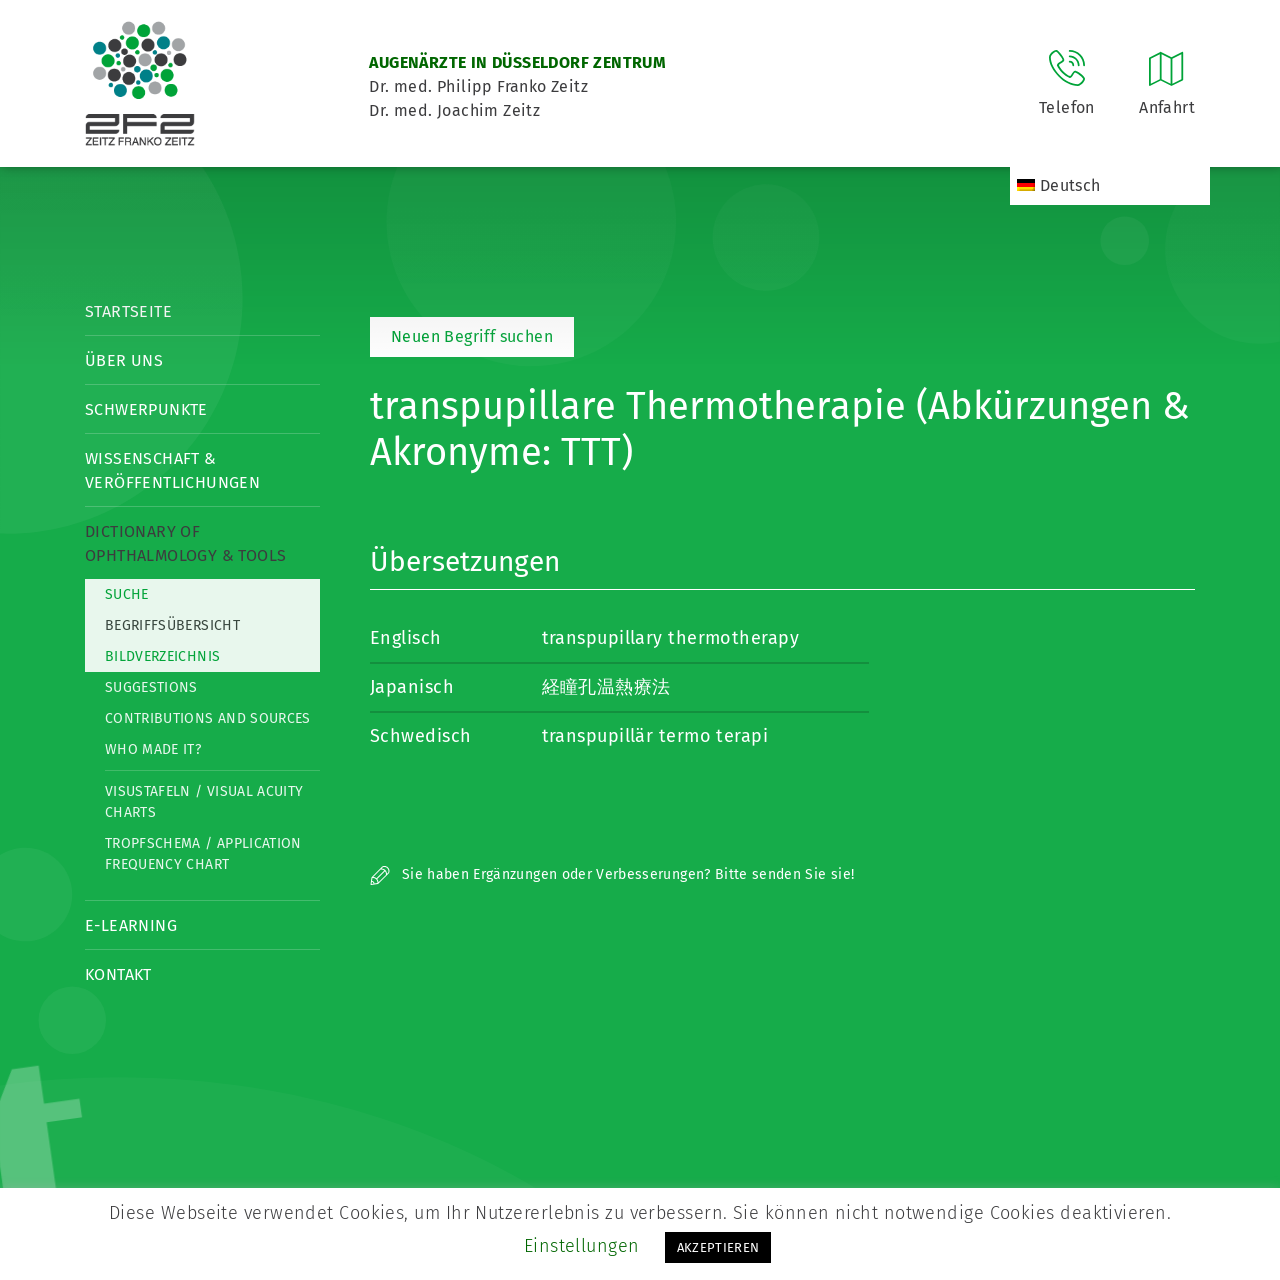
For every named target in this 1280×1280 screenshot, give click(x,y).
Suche (127, 594)
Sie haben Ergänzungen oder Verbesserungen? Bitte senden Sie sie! (612, 874)
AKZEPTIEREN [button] (718, 1247)
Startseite (128, 311)
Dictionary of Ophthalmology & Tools (185, 543)
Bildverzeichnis (162, 656)
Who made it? (153, 749)
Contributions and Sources (208, 718)
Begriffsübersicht (172, 625)
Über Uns (124, 360)
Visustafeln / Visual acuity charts (204, 802)
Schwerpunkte (146, 409)
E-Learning (131, 925)
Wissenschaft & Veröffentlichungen (172, 470)
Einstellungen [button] (582, 1246)
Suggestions (151, 687)
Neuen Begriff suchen (472, 336)
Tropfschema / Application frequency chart (203, 854)
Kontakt (118, 974)
